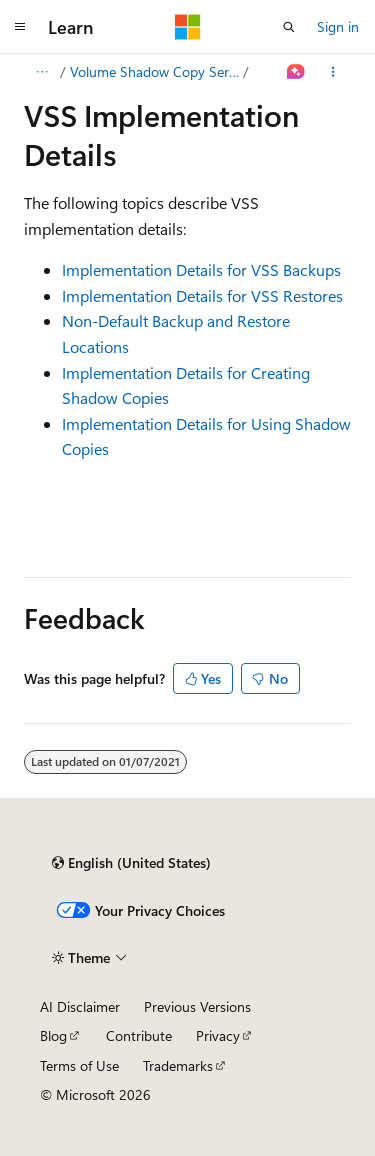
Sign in (338, 26)
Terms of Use (79, 1065)
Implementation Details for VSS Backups (201, 269)
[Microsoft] (188, 27)
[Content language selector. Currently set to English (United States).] (131, 863)
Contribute (139, 1035)
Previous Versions (197, 1006)
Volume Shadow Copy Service (155, 71)
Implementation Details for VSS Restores (202, 295)
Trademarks (178, 1065)
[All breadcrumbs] (41, 72)
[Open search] (289, 27)
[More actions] (333, 72)
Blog (53, 1035)
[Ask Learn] (296, 72)
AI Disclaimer (80, 1006)
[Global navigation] (20, 27)
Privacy (218, 1035)
